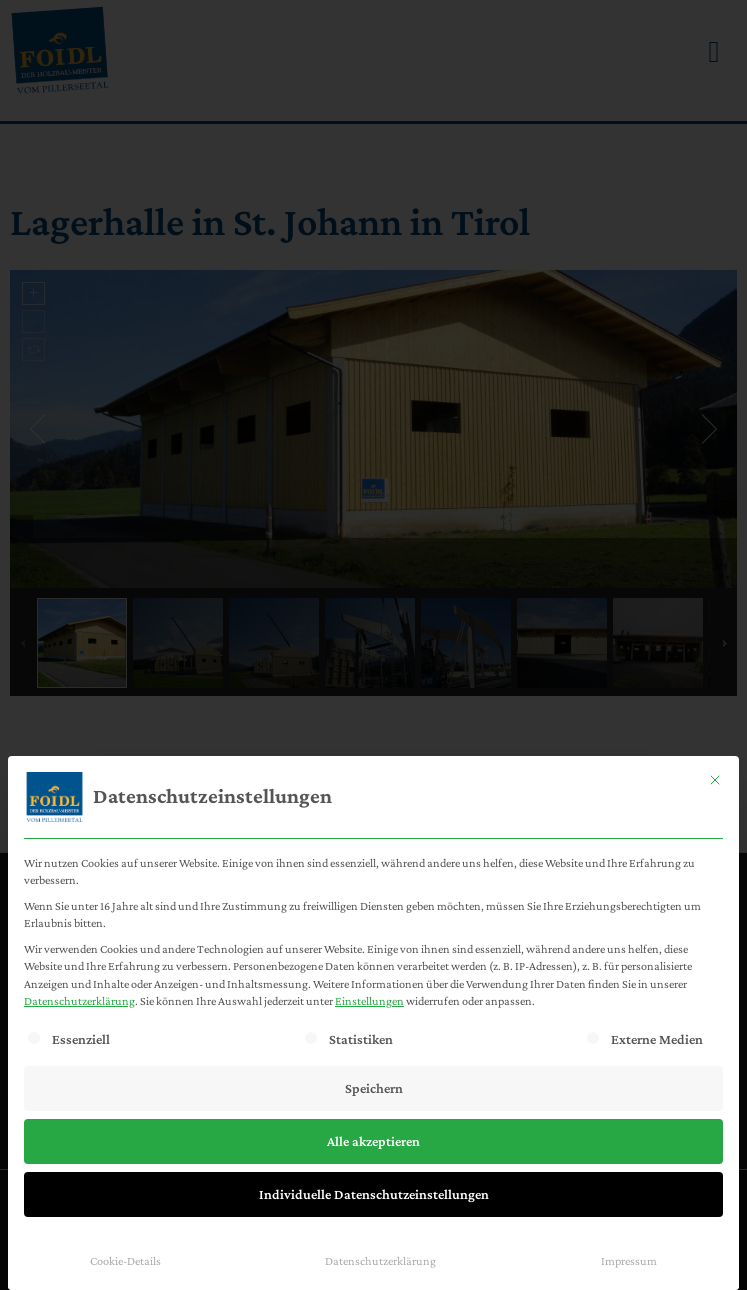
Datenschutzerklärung (79, 1001)
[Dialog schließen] (715, 780)
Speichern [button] (374, 1088)
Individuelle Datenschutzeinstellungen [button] (374, 1194)
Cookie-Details (125, 1261)
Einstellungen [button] (369, 1001)
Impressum (629, 1261)
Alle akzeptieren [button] (373, 1141)
